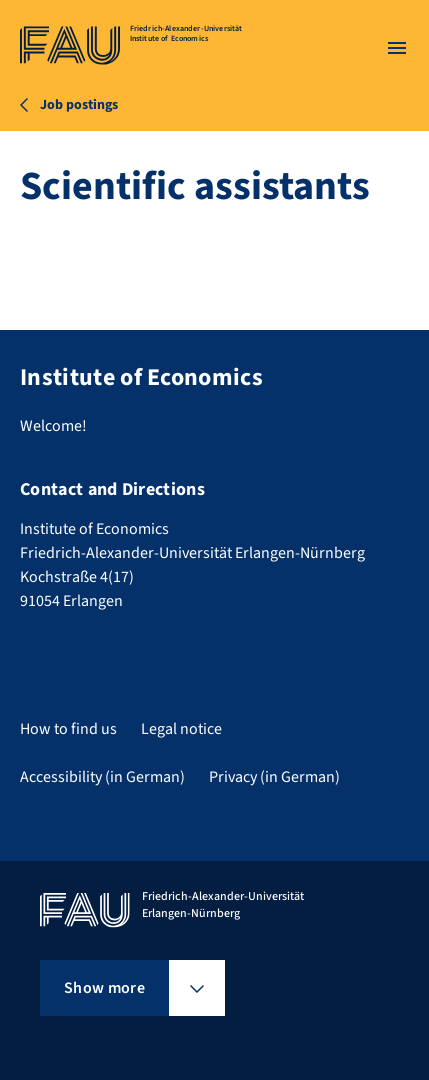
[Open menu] (397, 48)
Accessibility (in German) (102, 777)
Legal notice (181, 729)
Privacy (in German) (274, 777)
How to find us (68, 729)
